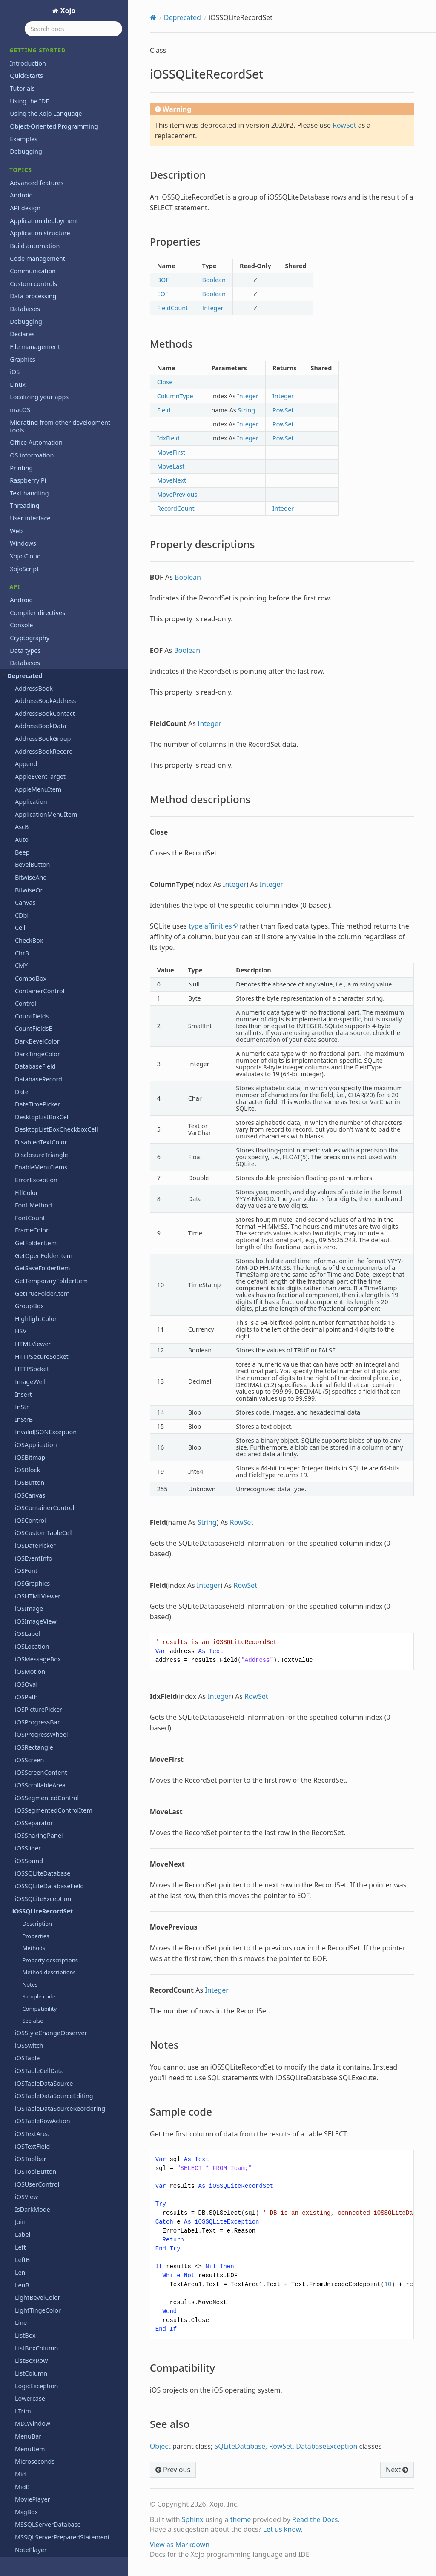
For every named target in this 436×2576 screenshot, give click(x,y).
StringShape (32, 1565)
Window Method (38, 2070)
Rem (21, 1162)
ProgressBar (32, 923)
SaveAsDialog (34, 1301)
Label (22, 368)
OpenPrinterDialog (42, 771)
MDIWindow (32, 557)
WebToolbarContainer (46, 1994)
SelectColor (31, 1402)
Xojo (67, 10)
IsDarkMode (32, 343)
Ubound (26, 1856)
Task (21, 1641)
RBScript (27, 986)
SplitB (23, 1540)
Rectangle (29, 1137)
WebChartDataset (40, 1931)
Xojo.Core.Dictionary (44, 2108)
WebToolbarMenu (40, 2020)
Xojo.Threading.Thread (47, 2461)
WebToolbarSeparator (46, 2032)
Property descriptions (49, 93)
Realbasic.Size (35, 1061)
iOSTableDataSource (44, 217)
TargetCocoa (33, 1603)
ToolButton (30, 1793)
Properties (35, 69)
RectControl (32, 1150)
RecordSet (29, 1112)
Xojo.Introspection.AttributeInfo (61, 2221)
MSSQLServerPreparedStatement (62, 670)
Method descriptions (48, 105)
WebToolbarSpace (40, 2045)
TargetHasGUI (35, 1616)
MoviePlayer (32, 633)
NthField (27, 696)
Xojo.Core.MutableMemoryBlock (61, 2145)
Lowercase (30, 532)
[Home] (153, 17)
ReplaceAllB (32, 1200)
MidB (22, 620)
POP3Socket (32, 872)
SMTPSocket (32, 1502)
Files (16, 2486)
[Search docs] (73, 28)
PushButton (32, 948)
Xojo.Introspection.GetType (54, 2246)
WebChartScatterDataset (50, 1969)
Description (37, 57)
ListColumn (31, 507)
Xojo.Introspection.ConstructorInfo (65, 2234)
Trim (21, 1843)
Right (22, 1251)
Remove (26, 1175)
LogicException (36, 519)
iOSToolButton (35, 305)
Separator (29, 1427)
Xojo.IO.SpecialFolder (45, 2335)
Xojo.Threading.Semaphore (54, 2448)
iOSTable (27, 191)
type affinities (210, 926)
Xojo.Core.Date (36, 2095)
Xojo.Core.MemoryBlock (49, 2133)
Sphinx (193, 2519)
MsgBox (26, 645)
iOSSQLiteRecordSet (40, 44)
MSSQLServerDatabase (48, 658)
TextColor (28, 1679)
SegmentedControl (42, 1376)
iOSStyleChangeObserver (51, 166)
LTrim (23, 544)
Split (21, 1528)
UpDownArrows (37, 1868)
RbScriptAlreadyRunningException (64, 998)
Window (26, 2057)
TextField (27, 1704)
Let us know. (283, 2529)
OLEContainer (34, 721)
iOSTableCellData (39, 204)
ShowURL (28, 1477)
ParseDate (30, 847)
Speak (23, 1515)
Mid (20, 607)
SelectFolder (32, 1414)
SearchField (31, 1351)
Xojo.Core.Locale (38, 2120)
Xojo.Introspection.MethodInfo (59, 2271)
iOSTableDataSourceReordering (60, 242)
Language (24, 2537)
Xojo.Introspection (41, 2208)
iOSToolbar (30, 292)
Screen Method (36, 1313)
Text (21, 1654)
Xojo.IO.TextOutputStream (52, 2360)
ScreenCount (33, 1326)
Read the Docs (315, 2519)
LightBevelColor (37, 431)
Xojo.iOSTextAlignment (47, 2398)
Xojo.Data (29, 2196)
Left (20, 381)
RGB (21, 1238)
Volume (26, 1894)
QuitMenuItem (36, 960)
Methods (33, 81)
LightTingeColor (38, 444)
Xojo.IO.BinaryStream (46, 2309)
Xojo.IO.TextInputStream (50, 2347)
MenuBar (28, 570)
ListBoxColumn (36, 481)
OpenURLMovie (37, 784)
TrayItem (27, 1831)
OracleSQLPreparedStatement (58, 809)
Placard (25, 859)
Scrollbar (27, 1339)
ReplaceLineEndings (43, 1225)
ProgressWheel (36, 935)
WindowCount (35, 2083)
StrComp (27, 1553)
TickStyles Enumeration (48, 1730)
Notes (29, 118)
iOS (15, 2524)
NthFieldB (29, 708)
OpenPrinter (33, 759)
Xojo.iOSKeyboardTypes (49, 2372)
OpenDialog (32, 733)
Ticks (22, 1717)
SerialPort (29, 1452)
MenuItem (30, 582)
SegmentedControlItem (49, 1389)
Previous (172, 2469)
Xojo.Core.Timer (37, 2171)
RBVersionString (38, 1024)
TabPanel (28, 1578)
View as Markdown (179, 2544)
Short (23, 1465)
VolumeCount (34, 1906)
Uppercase (30, 1881)
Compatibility (39, 142)
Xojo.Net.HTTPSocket (45, 2410)
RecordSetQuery (38, 1125)
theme (240, 2519)
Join (20, 355)
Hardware (24, 2511)
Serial (23, 1439)
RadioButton (33, 973)
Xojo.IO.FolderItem (42, 2322)
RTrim (23, 1288)
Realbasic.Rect (35, 1049)
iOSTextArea (32, 267)
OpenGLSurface (37, 746)
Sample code (38, 130)
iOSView (26, 330)
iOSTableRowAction (42, 254)
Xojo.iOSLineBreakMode (49, 2385)
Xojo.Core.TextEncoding (48, 2158)
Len (20, 406)
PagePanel (30, 834)
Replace (26, 1188)
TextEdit (26, 1692)
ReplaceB (28, 1213)
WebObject (30, 1982)
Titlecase (27, 1742)
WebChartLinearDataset (49, 1944)
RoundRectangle (38, 1276)
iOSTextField (32, 280)
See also (32, 154)
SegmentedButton (41, 1364)
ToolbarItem (32, 1780)
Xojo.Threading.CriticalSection (57, 2436)
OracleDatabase (37, 796)
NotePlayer (31, 683)
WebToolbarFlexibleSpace (51, 2007)
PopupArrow (33, 885)
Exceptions (25, 2473)
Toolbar (26, 1755)
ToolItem (27, 1805)
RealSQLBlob (33, 1074)
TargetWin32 (33, 1629)
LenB (22, 419)
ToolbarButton (35, 1767)
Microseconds (34, 595)
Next (397, 2469)
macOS (20, 2549)
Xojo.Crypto (31, 2183)
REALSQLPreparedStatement (56, 1099)
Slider (23, 1490)
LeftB (22, 393)
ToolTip (25, 1818)
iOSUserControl (37, 318)
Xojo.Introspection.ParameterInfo (63, 2284)
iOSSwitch (29, 179)
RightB (24, 1263)
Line (21, 456)
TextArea (27, 1666)
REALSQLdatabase (41, 1087)
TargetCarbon (34, 1591)
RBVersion (29, 1011)
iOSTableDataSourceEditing (54, 229)
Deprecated (182, 17)
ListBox (25, 469)
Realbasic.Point (36, 1036)
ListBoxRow (31, 494)
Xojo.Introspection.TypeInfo (54, 2297)
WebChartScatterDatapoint (53, 1957)
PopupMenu (32, 897)
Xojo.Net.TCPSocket (43, 2423)
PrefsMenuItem (37, 910)
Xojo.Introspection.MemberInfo (60, 2259)
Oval (21, 822)
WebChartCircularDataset (51, 1919)
